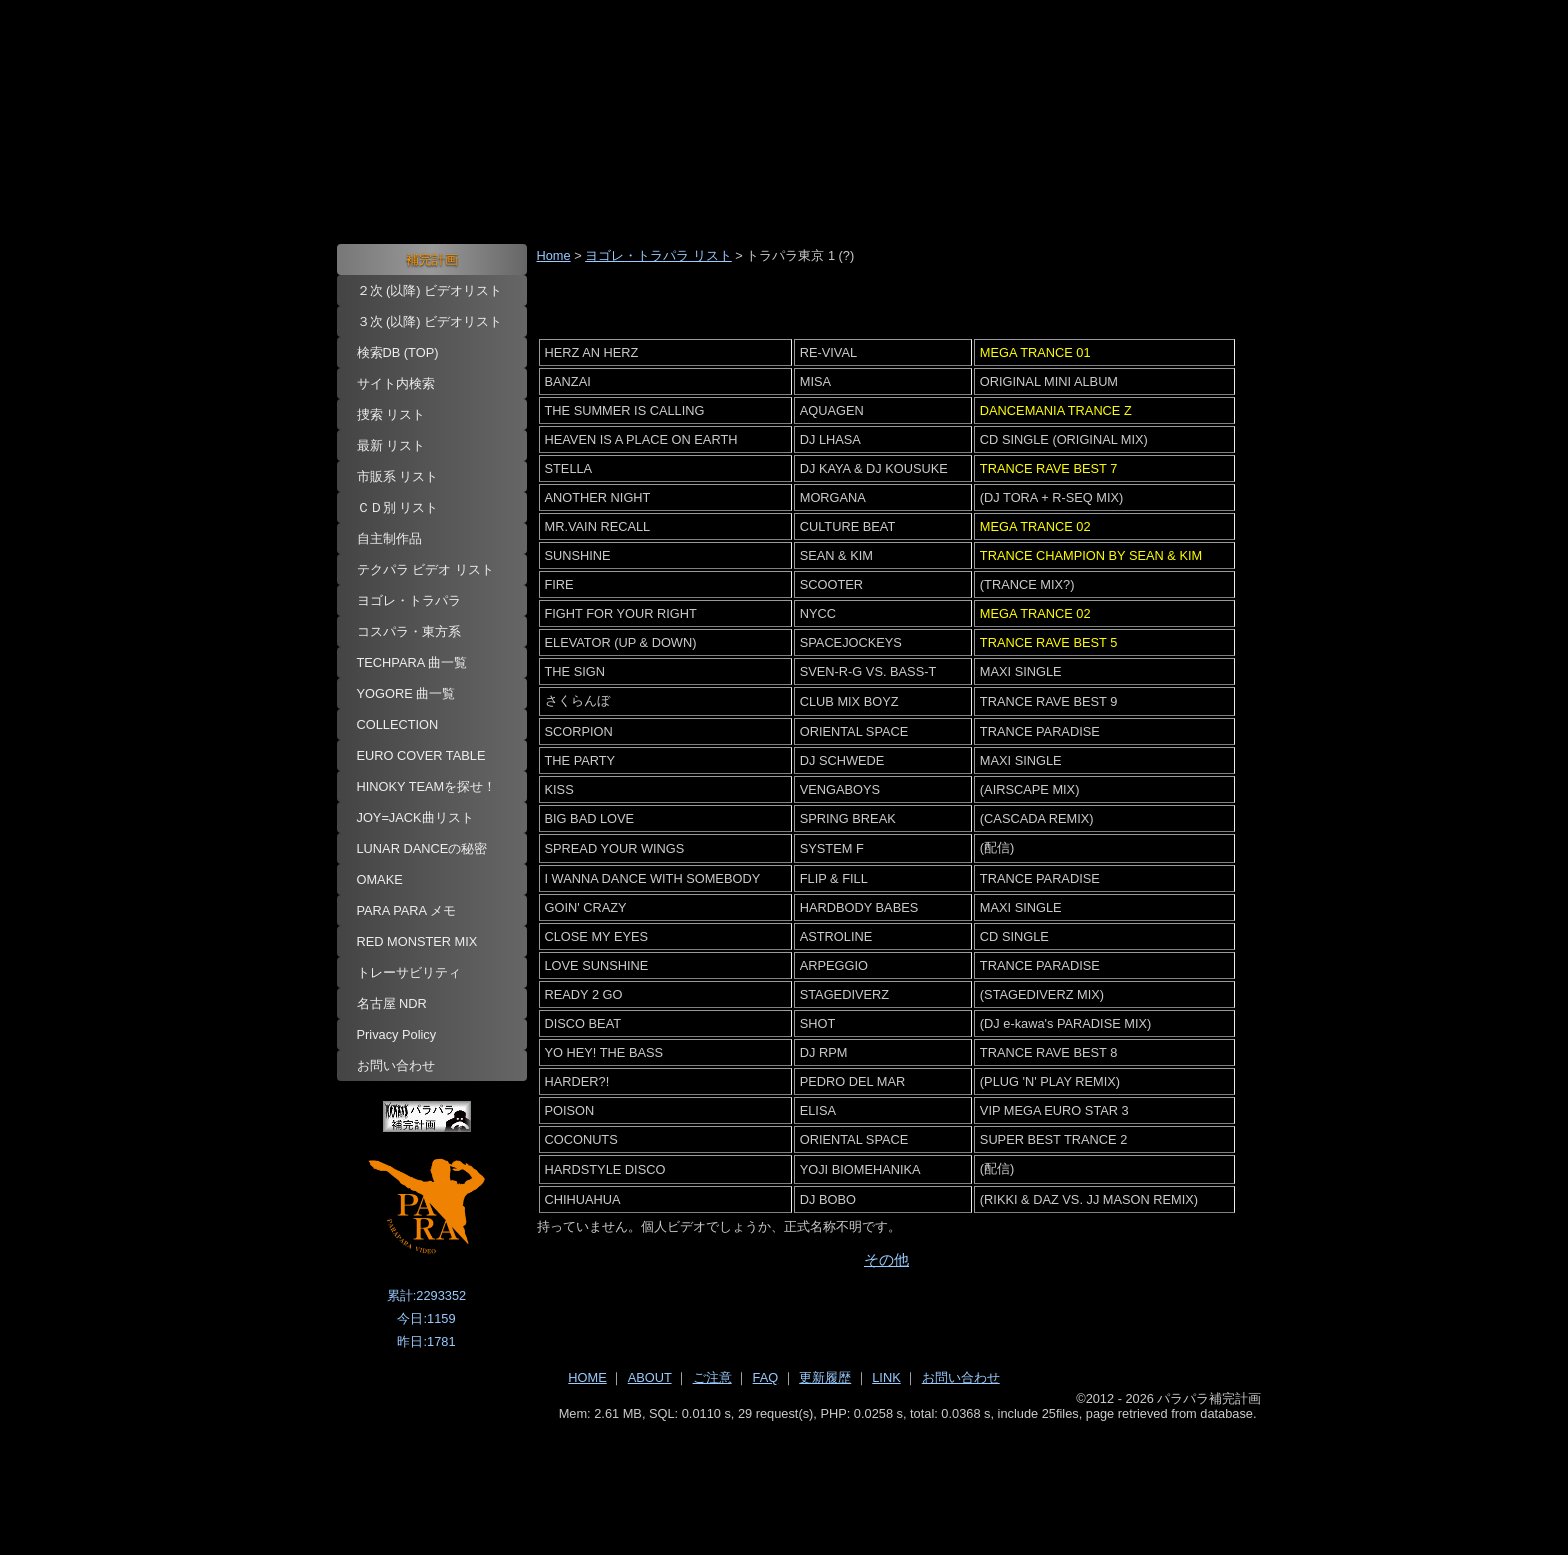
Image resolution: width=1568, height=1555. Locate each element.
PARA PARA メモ (407, 910)
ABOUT (650, 1377)
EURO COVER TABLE (421, 755)
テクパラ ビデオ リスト (425, 569)
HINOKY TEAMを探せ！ (427, 786)
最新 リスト (391, 445)
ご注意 (712, 1377)
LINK (886, 1377)
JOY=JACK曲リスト (415, 817)
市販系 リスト (398, 476)
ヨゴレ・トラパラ (409, 600)
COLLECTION (398, 724)
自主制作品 (389, 538)
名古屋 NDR (392, 1003)
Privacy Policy (397, 1034)
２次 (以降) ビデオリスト (430, 290)
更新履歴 (825, 1377)
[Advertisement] (784, 1476)
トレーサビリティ (409, 972)
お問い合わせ (396, 1065)
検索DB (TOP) (398, 352)
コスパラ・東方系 (409, 631)
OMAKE (380, 879)
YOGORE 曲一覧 (406, 693)
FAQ (766, 1377)
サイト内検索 (396, 383)
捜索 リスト (391, 414)
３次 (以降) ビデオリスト (430, 321)
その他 (886, 1259)
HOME (587, 1377)
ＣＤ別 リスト (398, 507)
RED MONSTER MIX (417, 941)
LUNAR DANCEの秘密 (422, 848)
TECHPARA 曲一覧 (412, 662)
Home (554, 255)
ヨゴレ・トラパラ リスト (658, 255)
